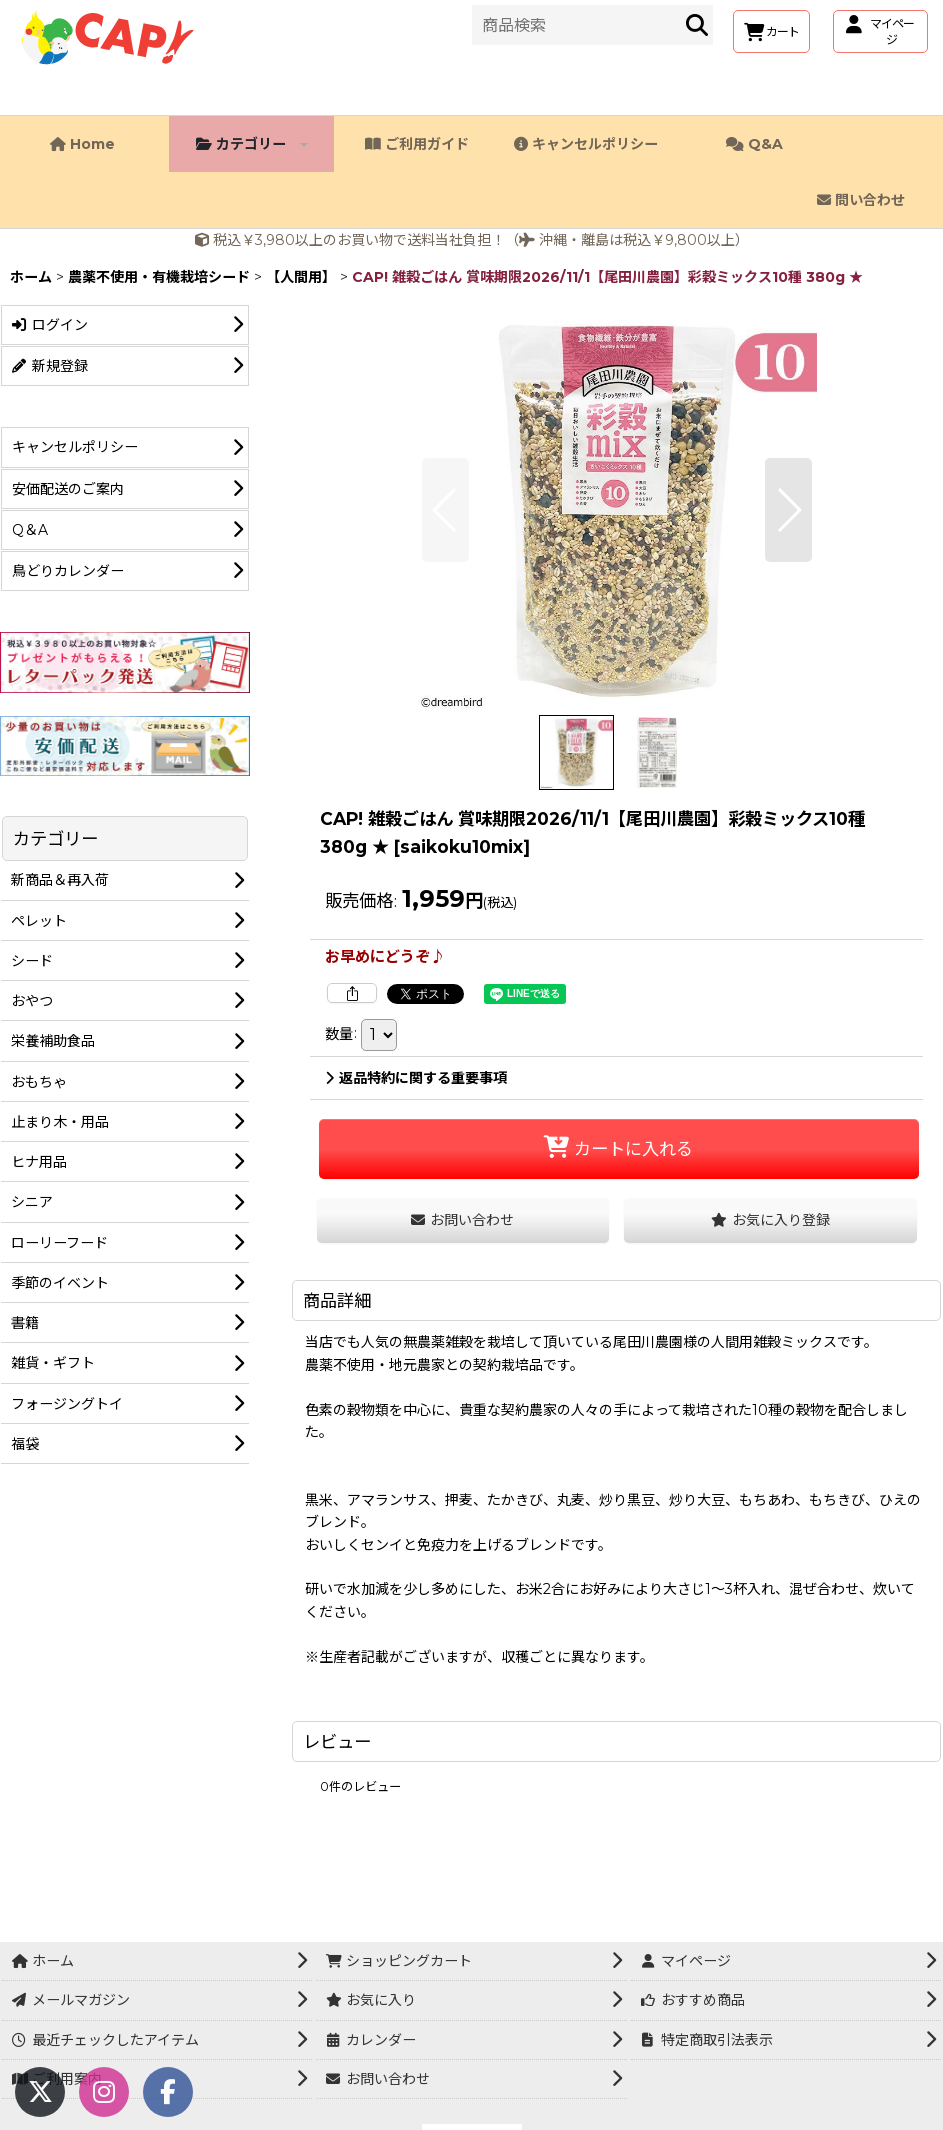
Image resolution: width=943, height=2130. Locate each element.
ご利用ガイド (417, 144)
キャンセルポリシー (586, 144)
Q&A (754, 144)
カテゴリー (252, 144)
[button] (445, 510)
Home (82, 144)
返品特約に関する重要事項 (416, 1078)
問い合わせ (861, 200)
